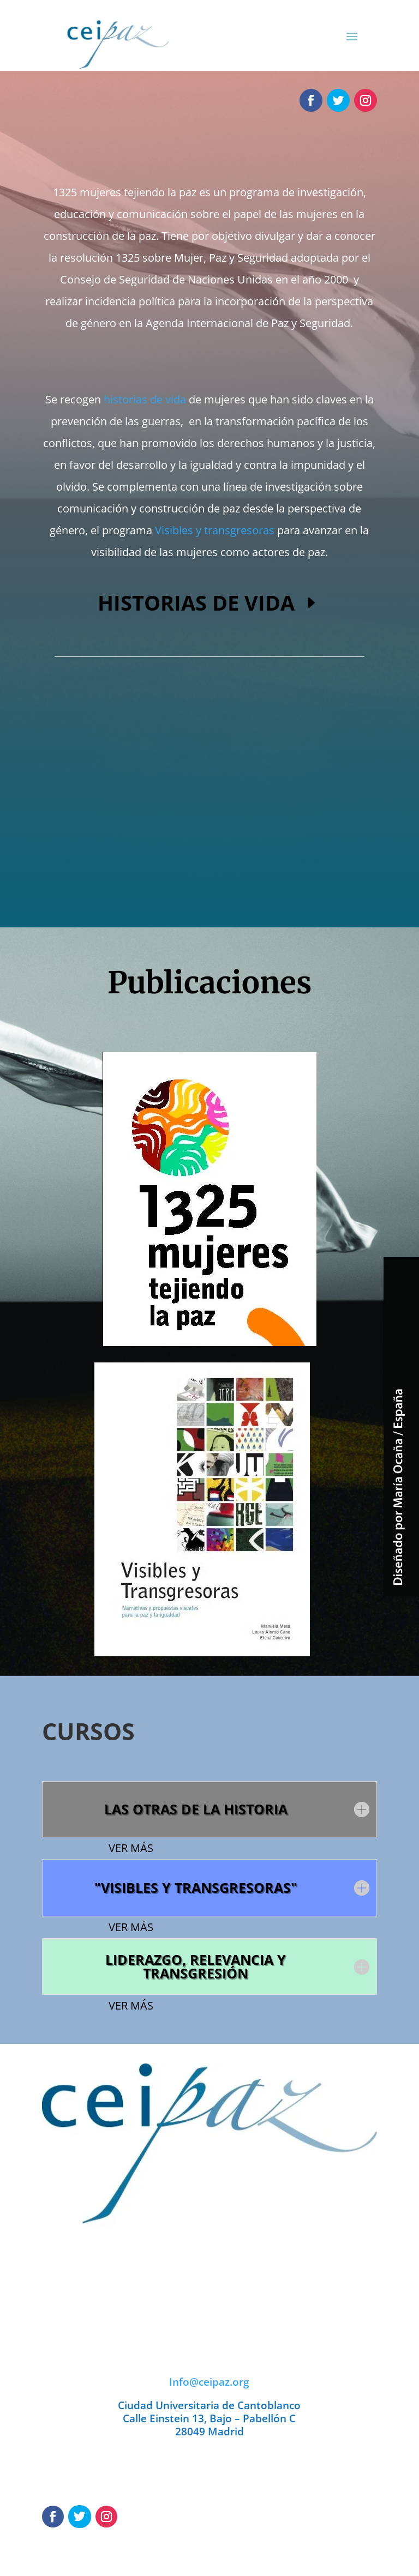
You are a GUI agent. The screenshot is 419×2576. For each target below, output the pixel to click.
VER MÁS (131, 1848)
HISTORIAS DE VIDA (196, 602)
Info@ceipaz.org (209, 2382)
